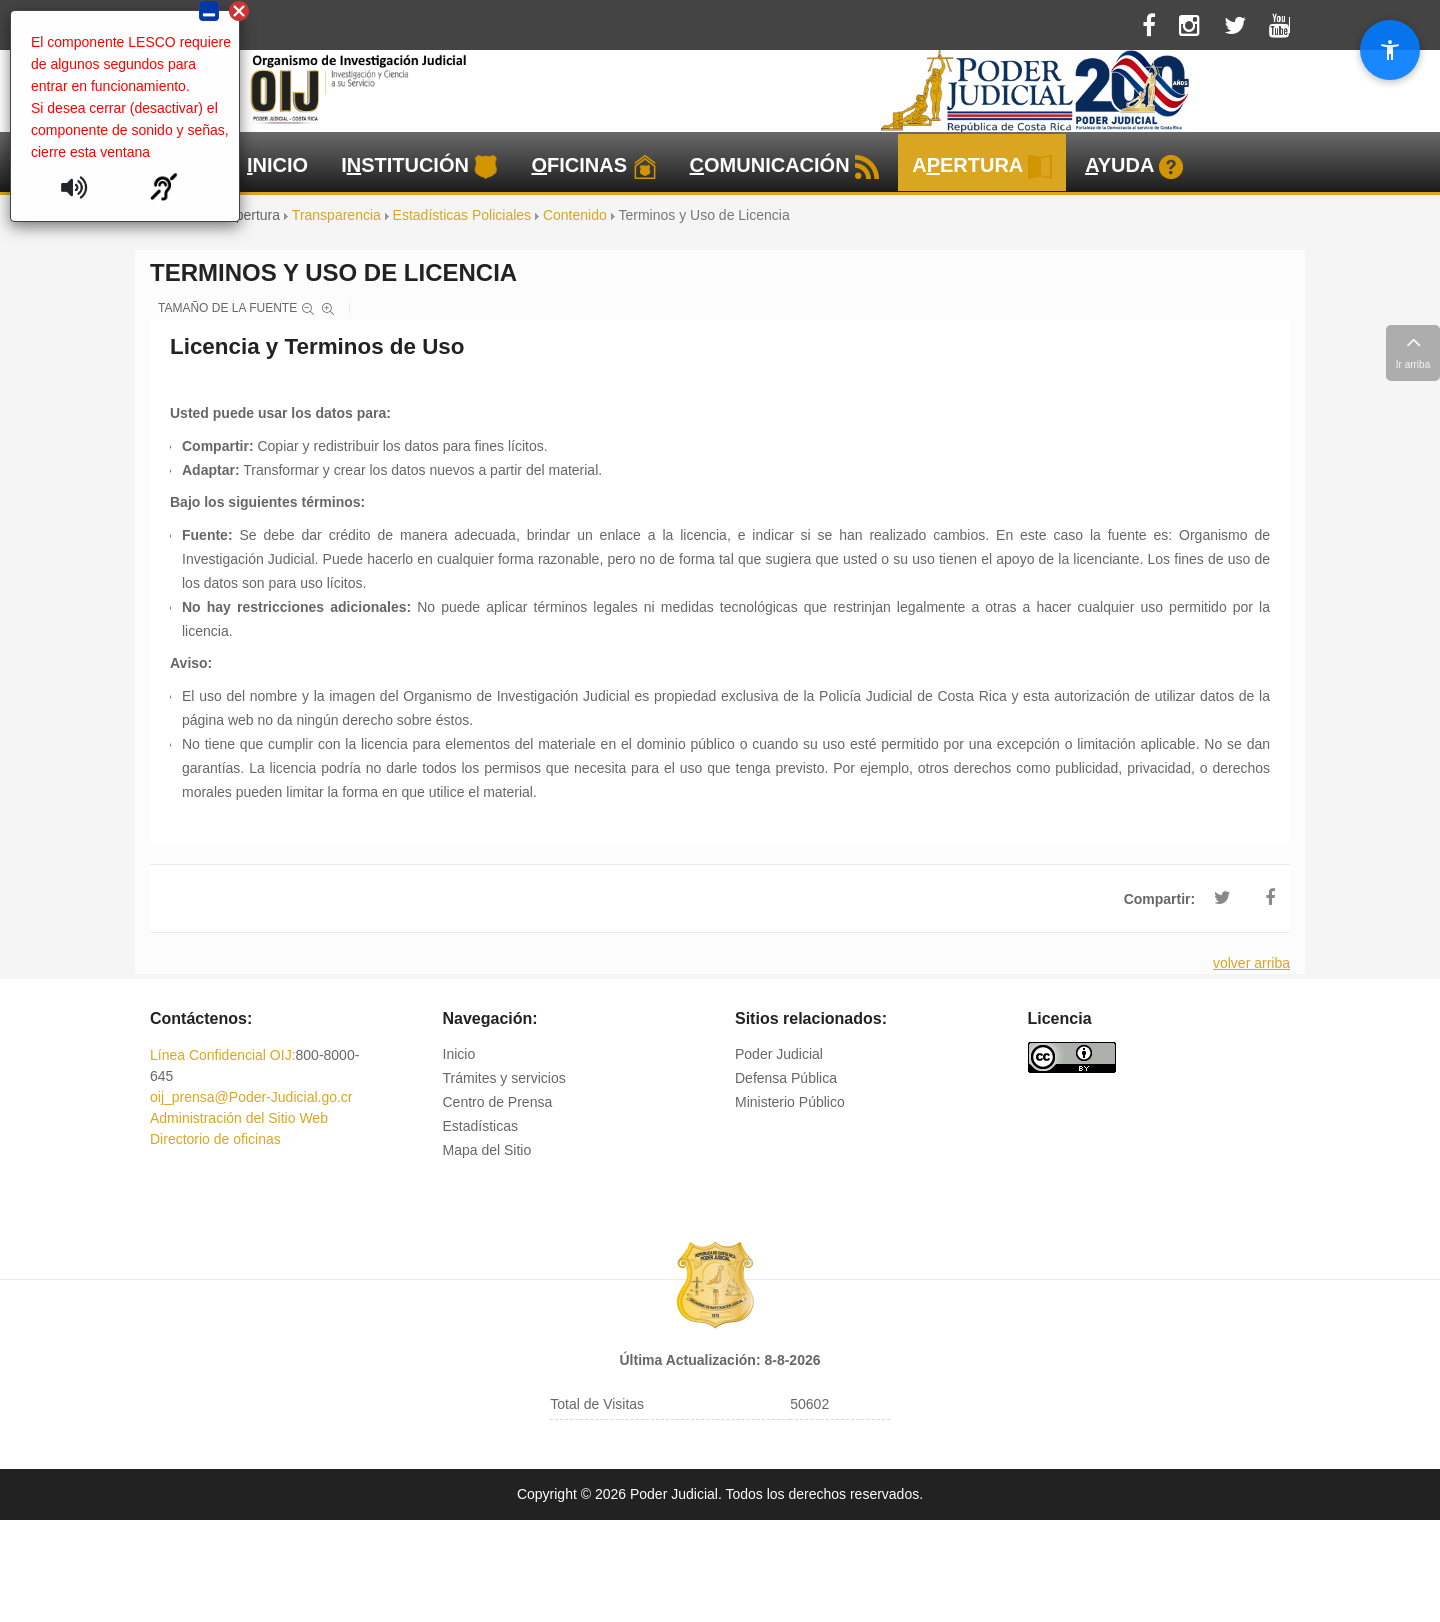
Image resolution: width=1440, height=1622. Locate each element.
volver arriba (1251, 963)
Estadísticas (480, 1126)
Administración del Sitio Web (239, 1118)
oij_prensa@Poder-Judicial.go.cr (251, 1097)
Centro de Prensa (498, 1102)
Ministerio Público (790, 1102)
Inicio (459, 1054)
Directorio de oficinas (215, 1139)
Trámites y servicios (504, 1078)
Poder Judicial (779, 1054)
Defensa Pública (786, 1078)
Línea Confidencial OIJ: (223, 1055)
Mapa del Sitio (487, 1150)
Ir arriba (1413, 350)
